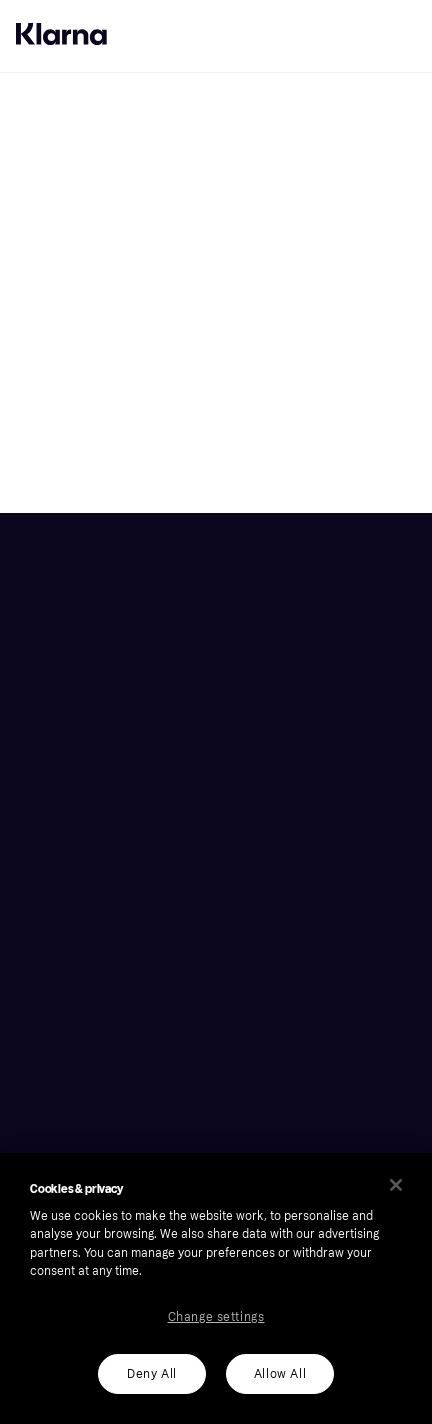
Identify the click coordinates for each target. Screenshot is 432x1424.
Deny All (152, 1374)
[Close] (396, 1185)
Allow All (280, 1374)
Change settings (216, 1317)
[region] (216, 1288)
